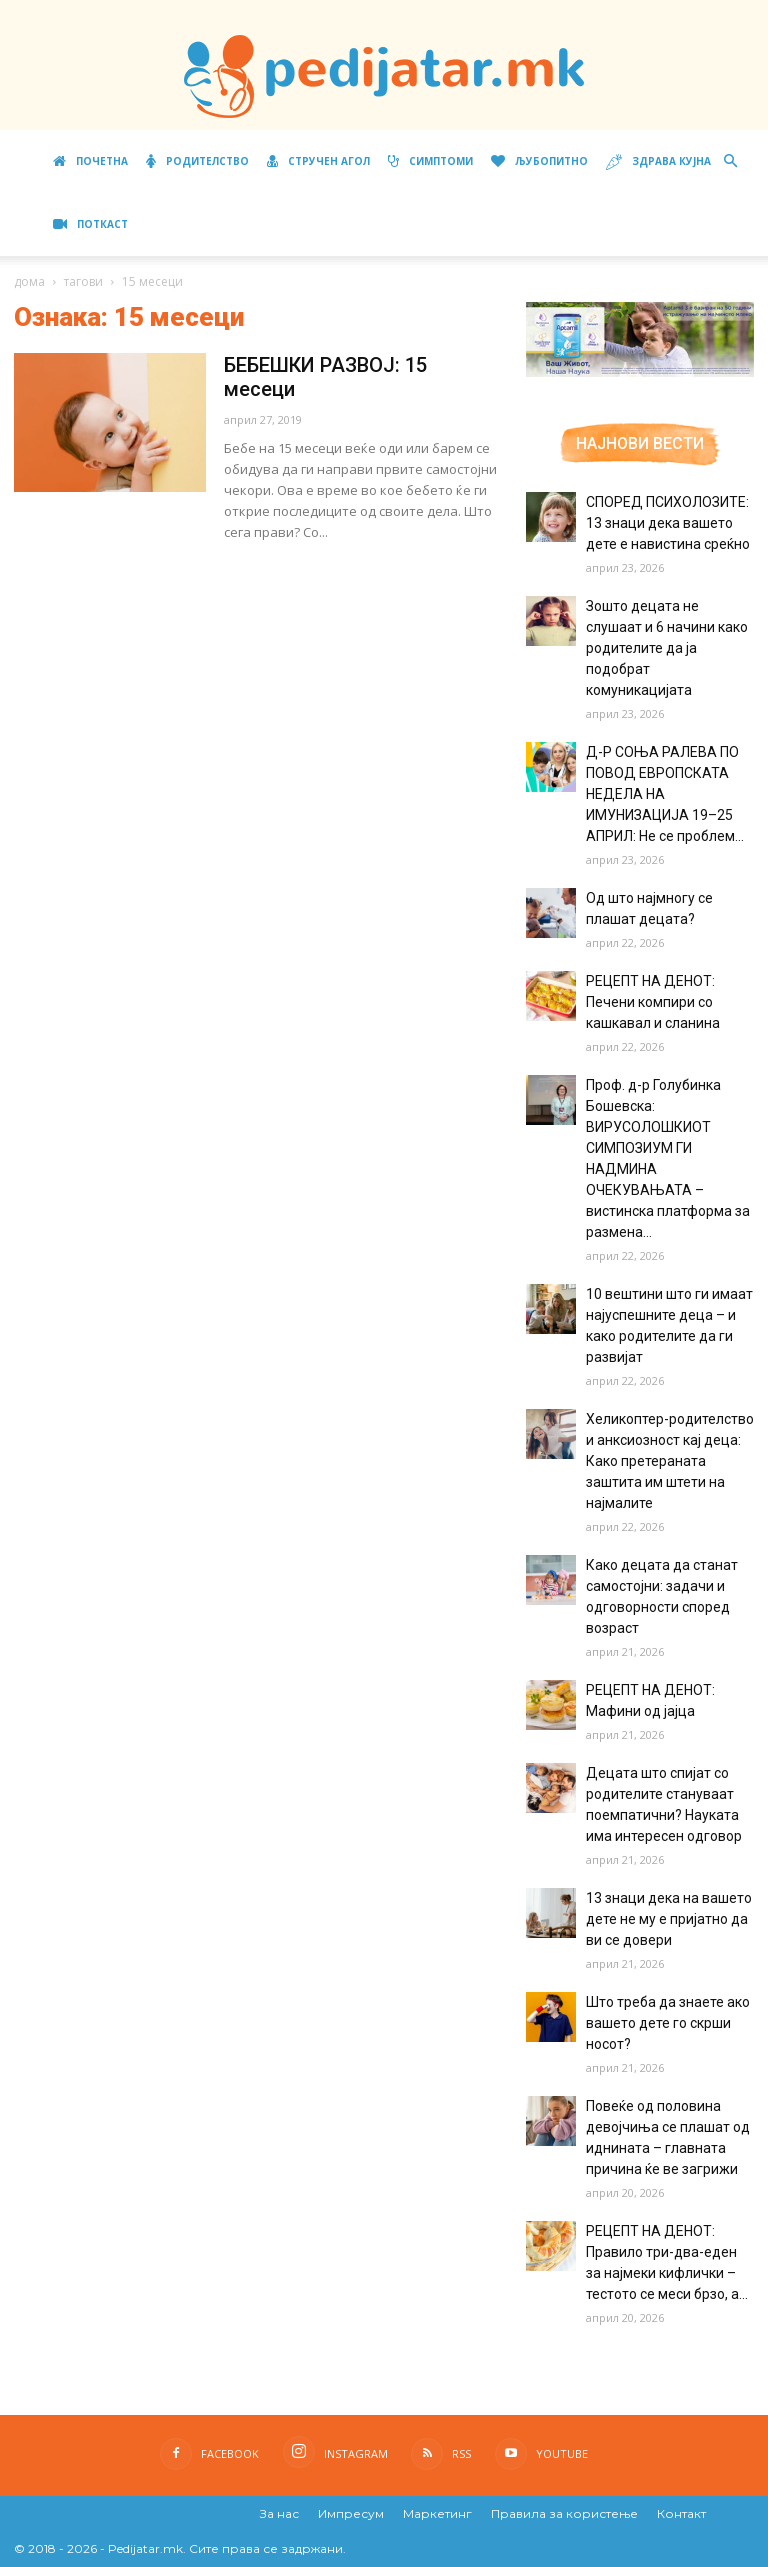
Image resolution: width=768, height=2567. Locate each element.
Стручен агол (318, 161)
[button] (730, 161)
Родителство (197, 161)
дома (29, 281)
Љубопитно (539, 161)
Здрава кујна (658, 162)
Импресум (351, 2513)
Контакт (681, 2513)
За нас (279, 2513)
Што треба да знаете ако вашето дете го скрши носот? (668, 2023)
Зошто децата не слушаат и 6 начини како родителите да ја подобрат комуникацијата (667, 648)
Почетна (90, 161)
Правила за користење (564, 2513)
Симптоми (430, 161)
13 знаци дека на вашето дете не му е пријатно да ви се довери (669, 1919)
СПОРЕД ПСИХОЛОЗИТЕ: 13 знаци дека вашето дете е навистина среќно (668, 523)
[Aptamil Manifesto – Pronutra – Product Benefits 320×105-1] (640, 373)
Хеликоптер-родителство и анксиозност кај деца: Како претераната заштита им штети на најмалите (670, 1461)
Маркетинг (437, 2513)
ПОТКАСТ (90, 224)
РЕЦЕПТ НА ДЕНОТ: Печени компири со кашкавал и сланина (653, 1002)
